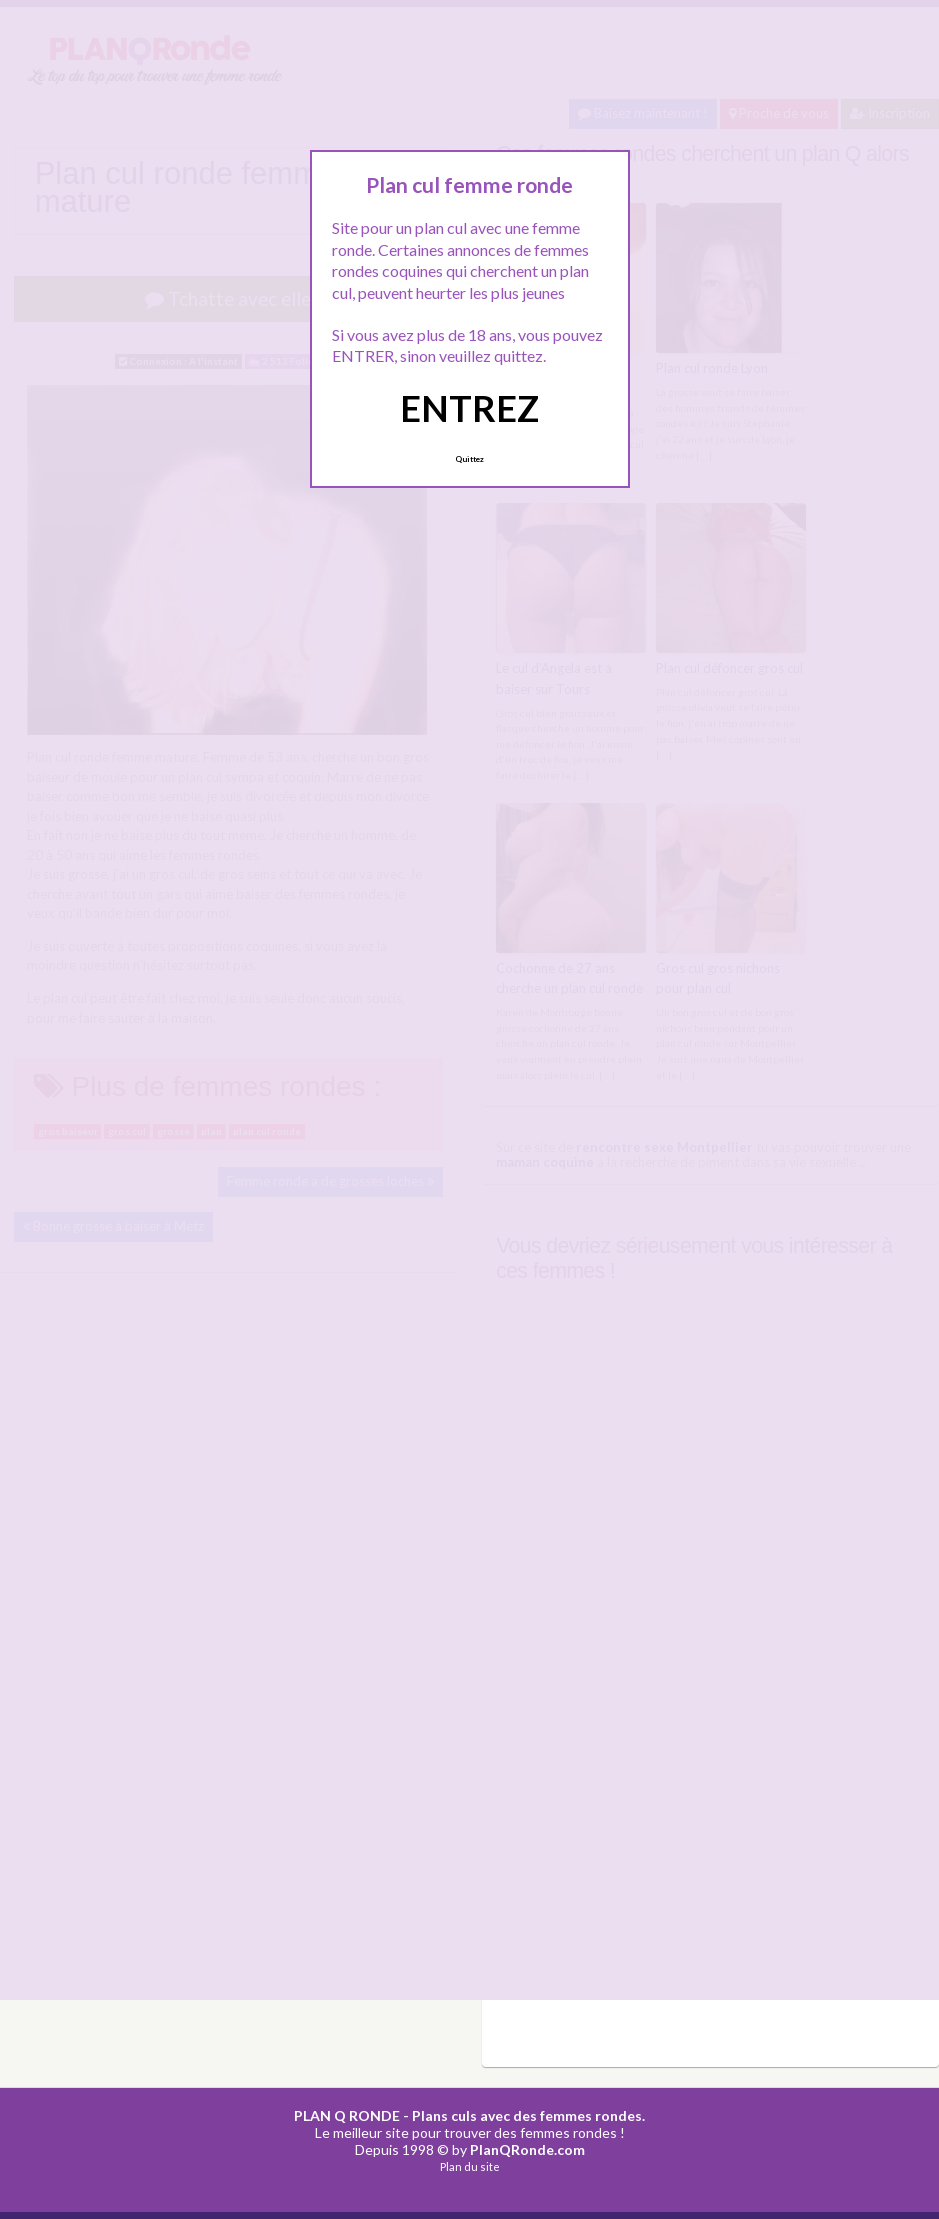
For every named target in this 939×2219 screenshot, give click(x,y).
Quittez (469, 459)
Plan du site (470, 2166)
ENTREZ (469, 408)
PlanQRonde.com (527, 2149)
